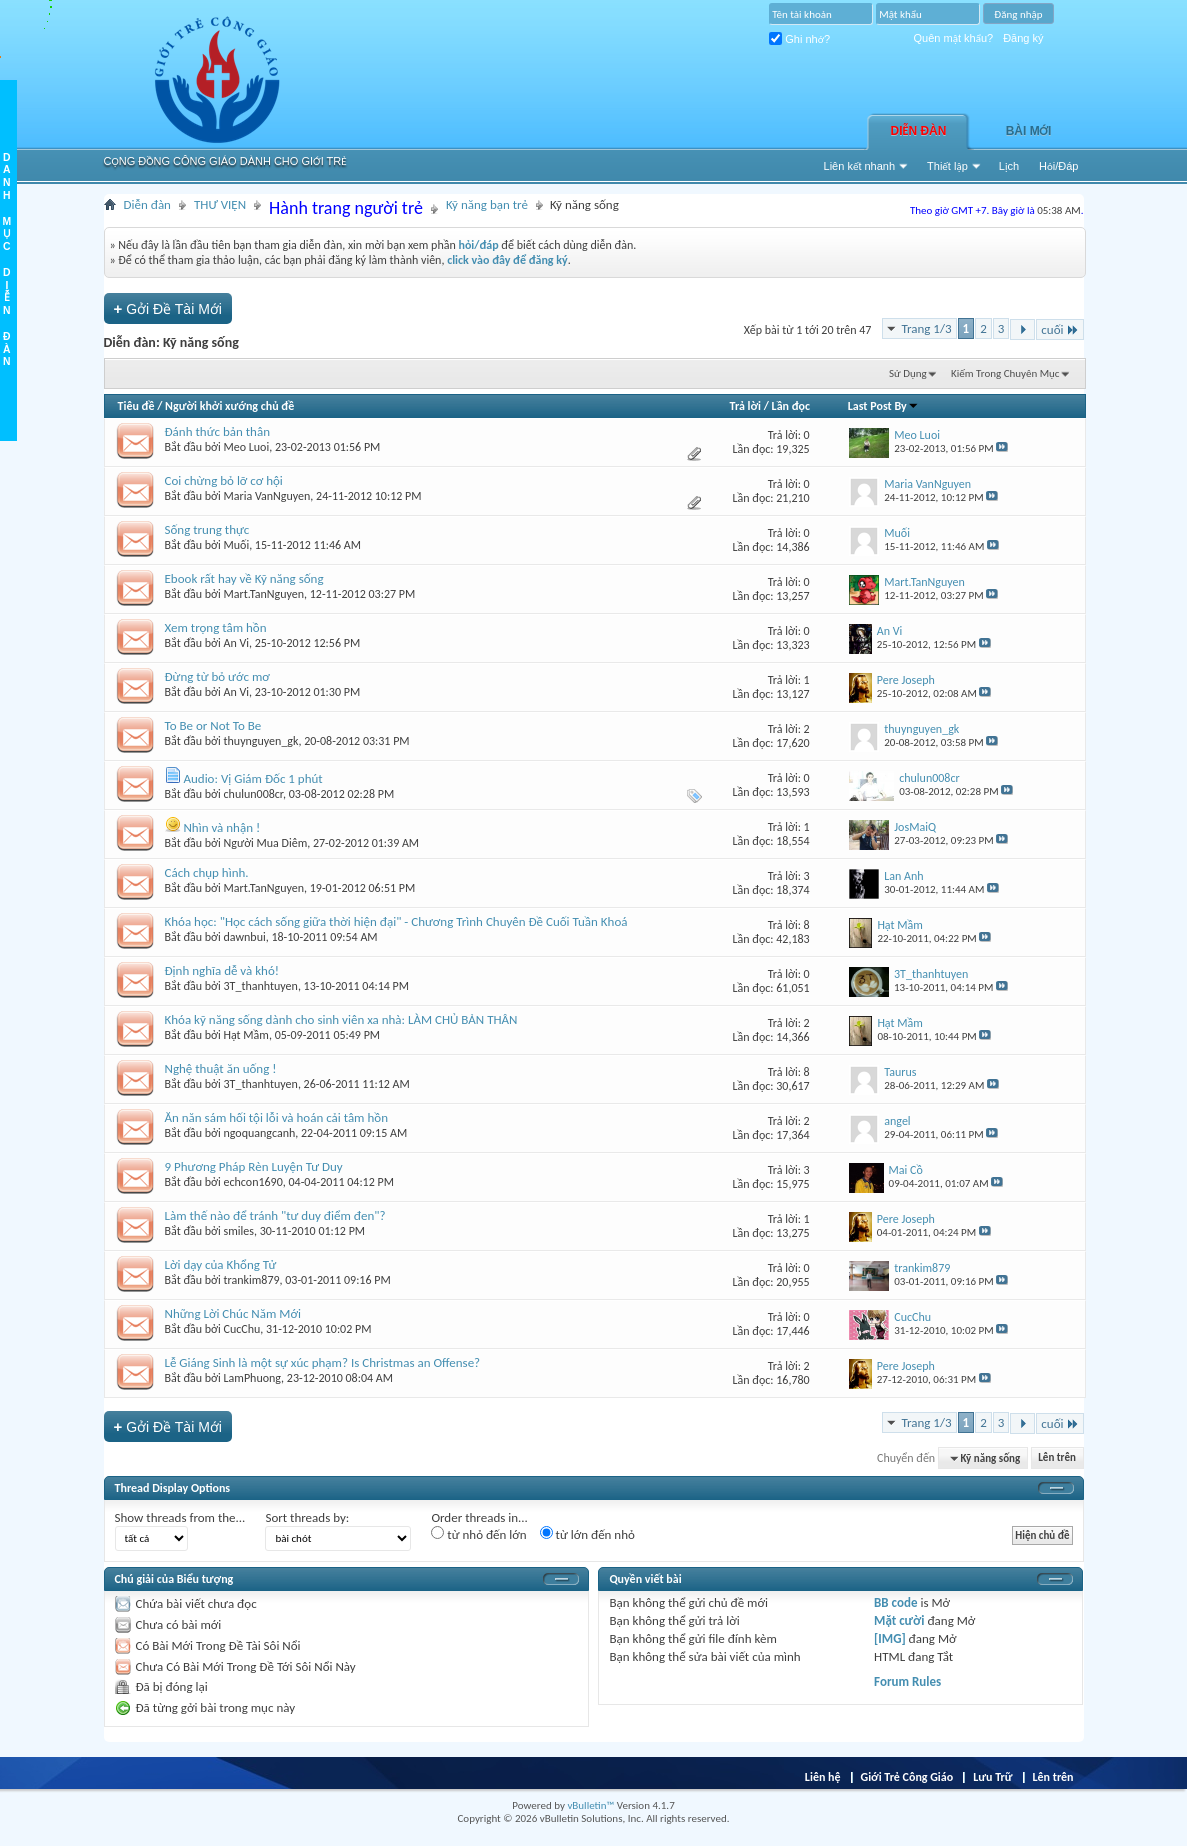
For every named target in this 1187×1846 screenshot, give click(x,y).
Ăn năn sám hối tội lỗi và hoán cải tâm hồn (276, 1117)
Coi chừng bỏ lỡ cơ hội (224, 480)
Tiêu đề (136, 406)
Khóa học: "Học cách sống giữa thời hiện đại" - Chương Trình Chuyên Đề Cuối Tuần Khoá (396, 921)
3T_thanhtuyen (261, 986)
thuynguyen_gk (261, 741)
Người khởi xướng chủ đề (229, 406)
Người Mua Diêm (266, 843)
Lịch (1009, 166)
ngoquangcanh (260, 1133)
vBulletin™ (590, 1805)
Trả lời (745, 406)
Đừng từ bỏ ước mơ (217, 676)
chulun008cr (254, 794)
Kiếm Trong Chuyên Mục (1005, 373)
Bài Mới (1029, 131)
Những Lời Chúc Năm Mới (233, 1313)
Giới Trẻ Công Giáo (907, 1777)
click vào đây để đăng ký (507, 260)
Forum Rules (907, 1681)
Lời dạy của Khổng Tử (221, 1264)
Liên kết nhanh (860, 166)
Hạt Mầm (246, 1035)
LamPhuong (253, 1378)
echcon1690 (253, 1182)
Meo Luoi (247, 447)
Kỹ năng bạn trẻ (487, 204)
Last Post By (883, 406)
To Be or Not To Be (213, 725)
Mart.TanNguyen (264, 594)
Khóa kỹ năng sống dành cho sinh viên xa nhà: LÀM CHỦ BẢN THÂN (341, 1019)
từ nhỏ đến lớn (478, 1534)
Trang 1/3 (926, 328)
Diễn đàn (919, 131)
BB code (895, 1602)
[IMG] (890, 1638)
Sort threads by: (307, 1517)
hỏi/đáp (478, 245)
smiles (239, 1231)
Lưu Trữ (992, 1777)
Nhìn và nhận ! (221, 827)
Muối (237, 545)
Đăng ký (1023, 38)
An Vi (237, 643)
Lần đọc (791, 406)
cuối (1059, 329)
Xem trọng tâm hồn (216, 627)
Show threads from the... (180, 1517)
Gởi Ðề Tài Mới (168, 308)
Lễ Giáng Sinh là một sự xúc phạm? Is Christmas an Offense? (323, 1362)
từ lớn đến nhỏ (587, 1534)
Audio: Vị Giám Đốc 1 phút (252, 778)
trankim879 (252, 1280)
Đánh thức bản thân (217, 431)
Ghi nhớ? (799, 39)
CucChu (242, 1329)
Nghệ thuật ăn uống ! (221, 1068)
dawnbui (245, 937)
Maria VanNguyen (267, 496)
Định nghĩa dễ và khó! (222, 970)
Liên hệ (823, 1777)
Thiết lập (947, 166)
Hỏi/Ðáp (1058, 166)
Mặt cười (899, 1620)
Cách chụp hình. (207, 872)
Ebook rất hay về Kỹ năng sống (244, 578)
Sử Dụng (908, 373)
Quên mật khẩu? (954, 38)
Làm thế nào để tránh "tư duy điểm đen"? (275, 1215)
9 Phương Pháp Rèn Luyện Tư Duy (254, 1166)
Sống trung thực (207, 529)
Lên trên (1057, 1458)
